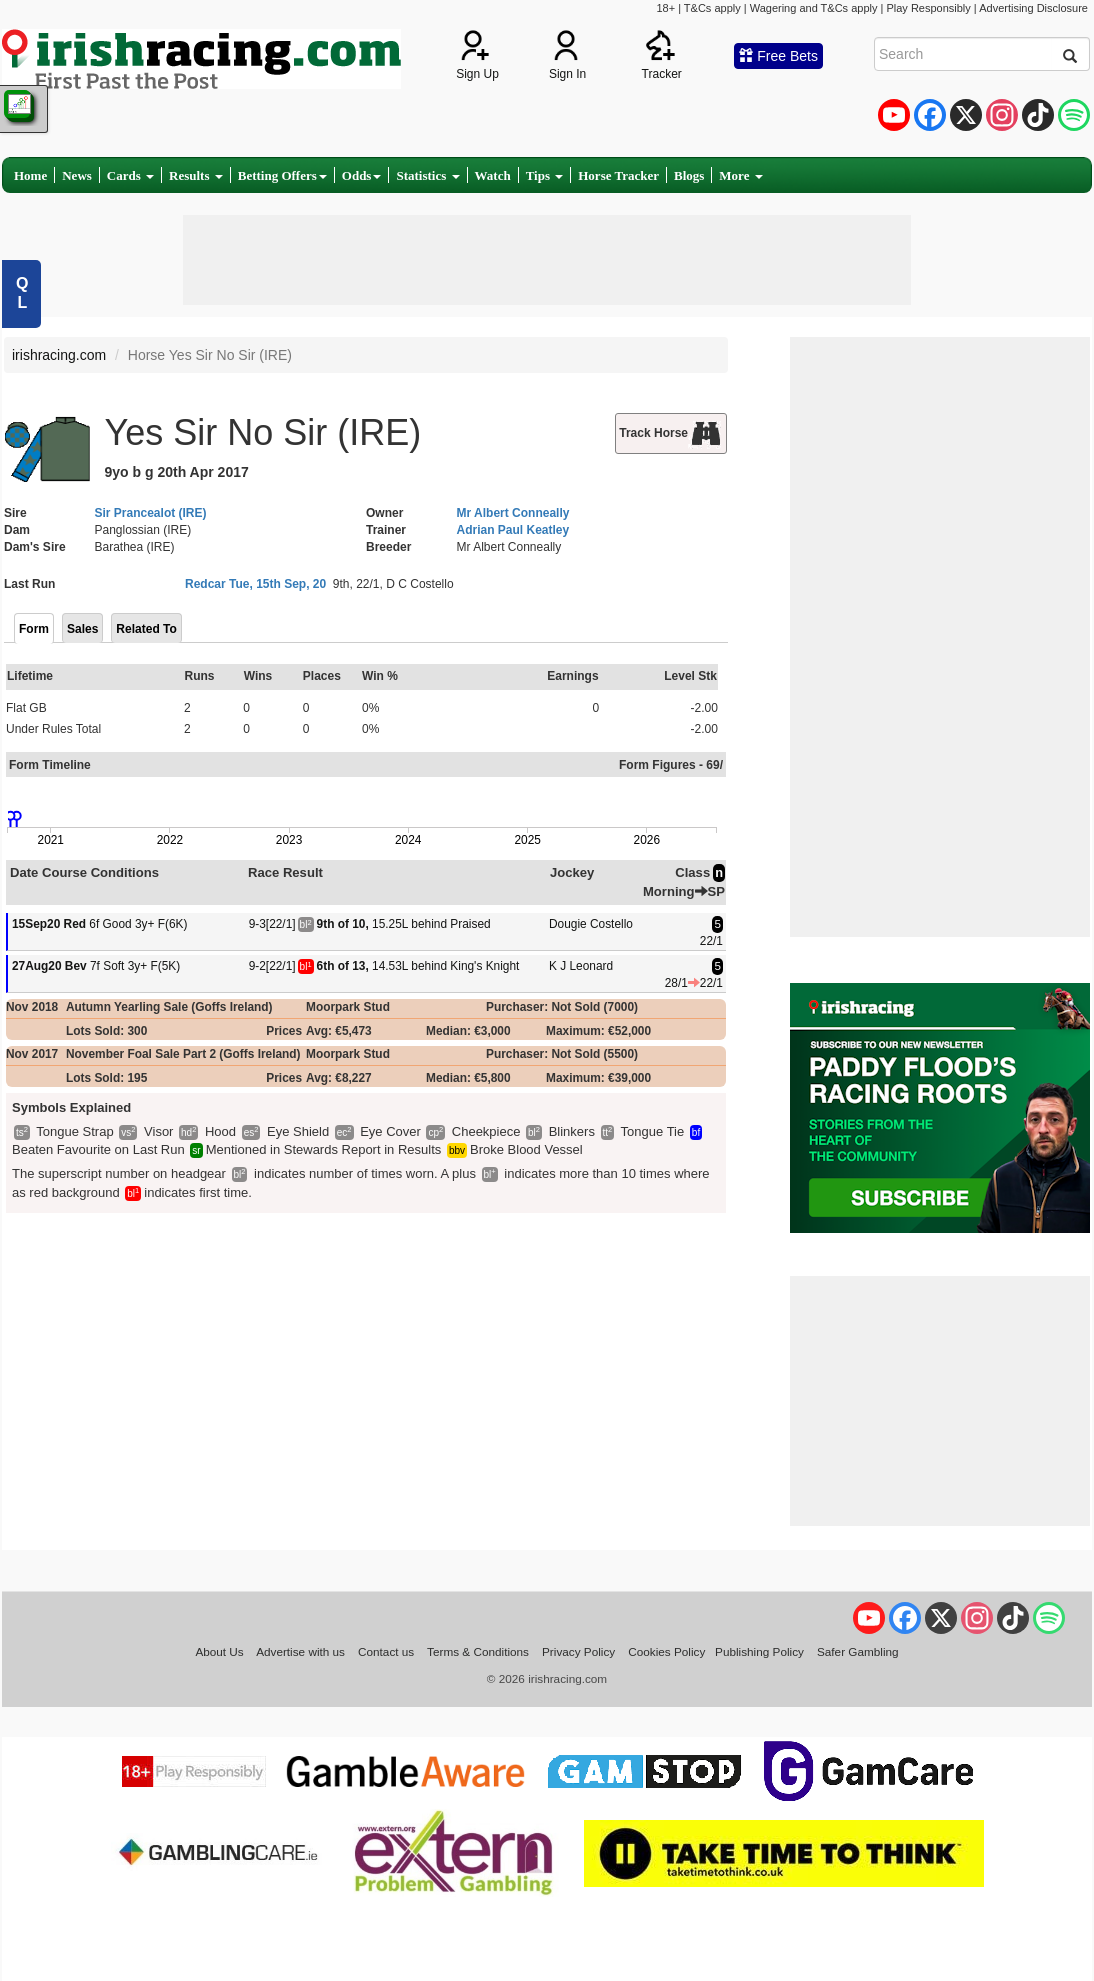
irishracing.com (59, 355)
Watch (493, 175)
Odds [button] (362, 175)
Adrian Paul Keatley (513, 530)
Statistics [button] (427, 175)
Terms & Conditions (478, 1651)
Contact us (386, 1651)
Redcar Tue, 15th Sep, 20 (255, 584)
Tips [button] (545, 175)
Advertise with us (300, 1651)
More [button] (740, 175)
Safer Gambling (858, 1651)
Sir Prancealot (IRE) (151, 513)
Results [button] (196, 175)
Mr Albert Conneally (513, 513)
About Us (219, 1651)
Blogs (689, 175)
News (77, 175)
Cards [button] (130, 175)
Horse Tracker (618, 175)
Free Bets (778, 56)
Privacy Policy (578, 1651)
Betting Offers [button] (282, 175)
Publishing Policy (759, 1651)
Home (30, 175)
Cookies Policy (666, 1651)
